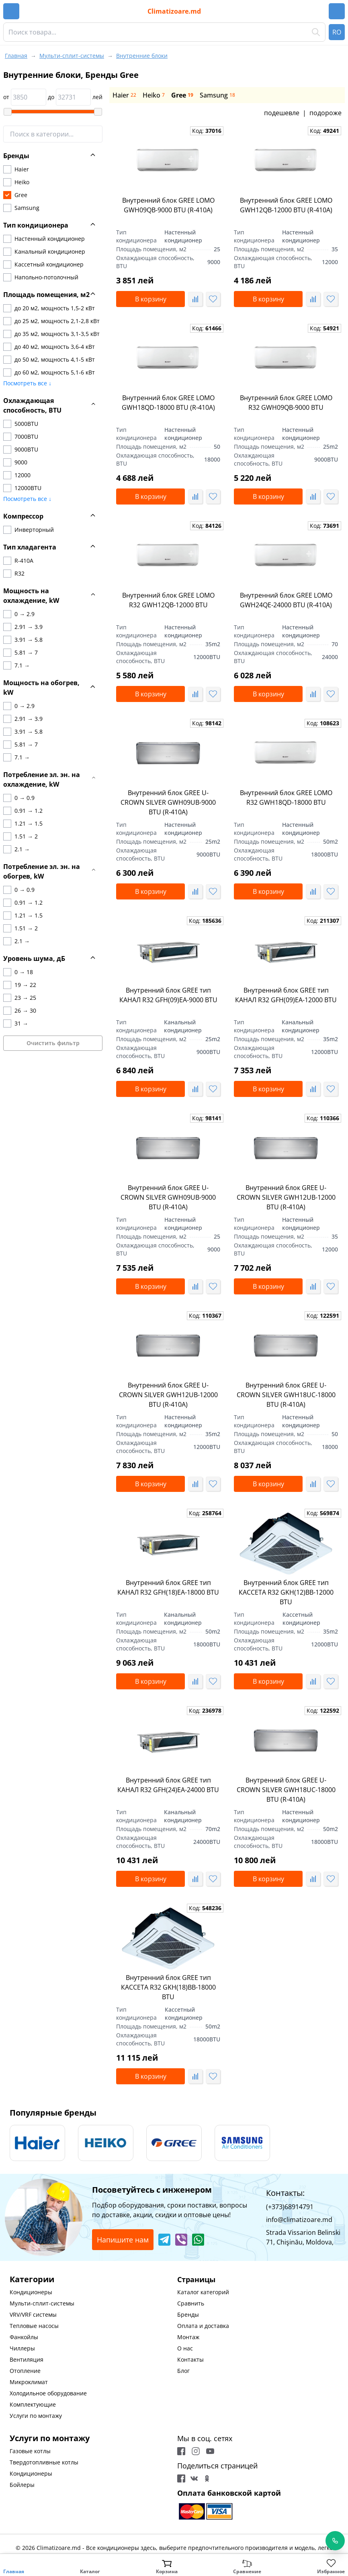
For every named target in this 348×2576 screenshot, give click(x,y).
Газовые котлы (30, 2451)
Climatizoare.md (174, 11)
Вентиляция (26, 2359)
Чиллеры (22, 2348)
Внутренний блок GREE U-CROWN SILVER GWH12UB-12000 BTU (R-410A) (286, 1197)
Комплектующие (33, 2404)
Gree (182, 95)
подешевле (281, 112)
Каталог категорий (203, 2292)
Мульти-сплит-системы (42, 2303)
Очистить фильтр (53, 1043)
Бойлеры (22, 2485)
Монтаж (188, 2337)
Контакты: (285, 2192)
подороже (325, 112)
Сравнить (190, 2303)
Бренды (188, 2314)
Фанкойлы (24, 2337)
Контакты (190, 2359)
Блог (183, 2371)
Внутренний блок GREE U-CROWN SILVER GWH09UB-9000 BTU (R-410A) (168, 802)
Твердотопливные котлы (44, 2462)
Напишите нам (123, 2239)
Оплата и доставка (203, 2326)
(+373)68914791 (289, 2206)
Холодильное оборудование (48, 2393)
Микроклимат (29, 2382)
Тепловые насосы (34, 2326)
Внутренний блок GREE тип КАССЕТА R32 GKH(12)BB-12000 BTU (286, 1592)
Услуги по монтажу (36, 2415)
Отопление (25, 2371)
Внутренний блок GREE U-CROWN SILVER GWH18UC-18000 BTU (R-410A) (286, 1395)
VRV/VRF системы (33, 2314)
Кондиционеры (31, 2292)
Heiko (154, 95)
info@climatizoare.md (299, 2219)
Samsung (217, 95)
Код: (206, 130)
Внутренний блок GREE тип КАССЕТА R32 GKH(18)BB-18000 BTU (168, 1987)
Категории (32, 2279)
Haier (124, 95)
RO (336, 32)
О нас (185, 2348)
